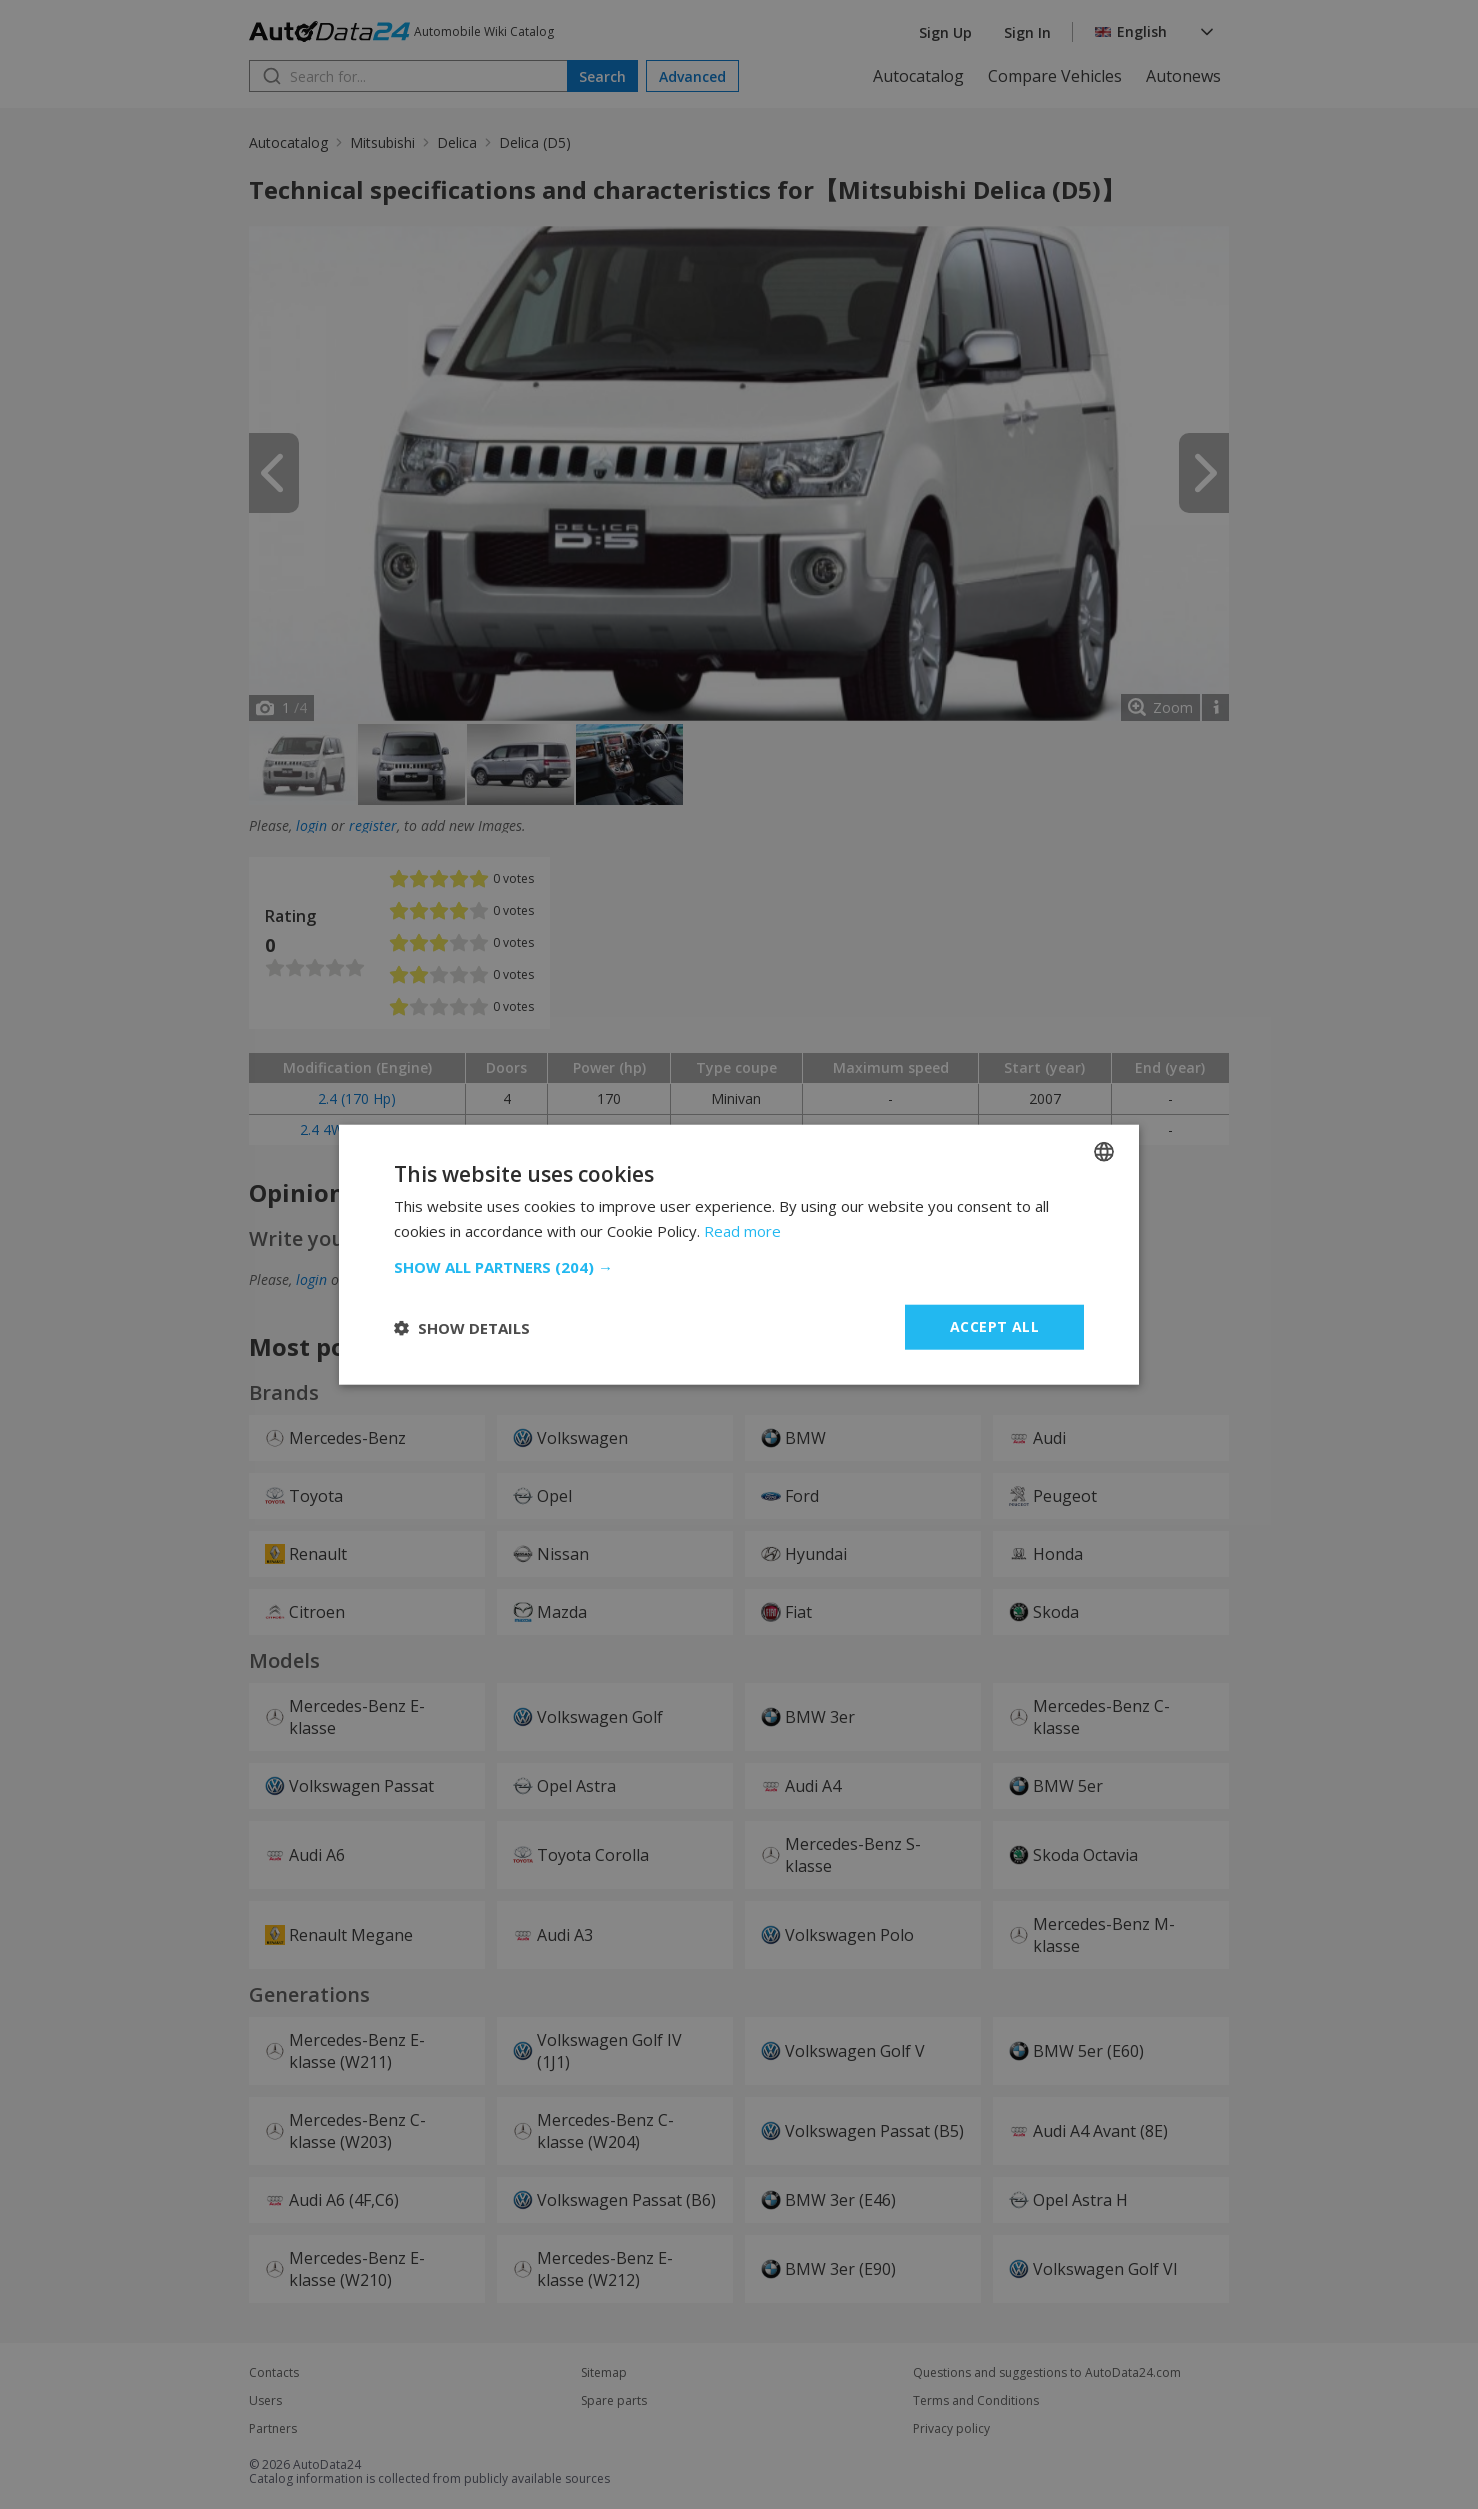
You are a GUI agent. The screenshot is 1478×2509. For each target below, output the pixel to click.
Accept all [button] (994, 1326)
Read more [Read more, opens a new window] (742, 1230)
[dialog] (739, 1254)
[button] (739, 1267)
